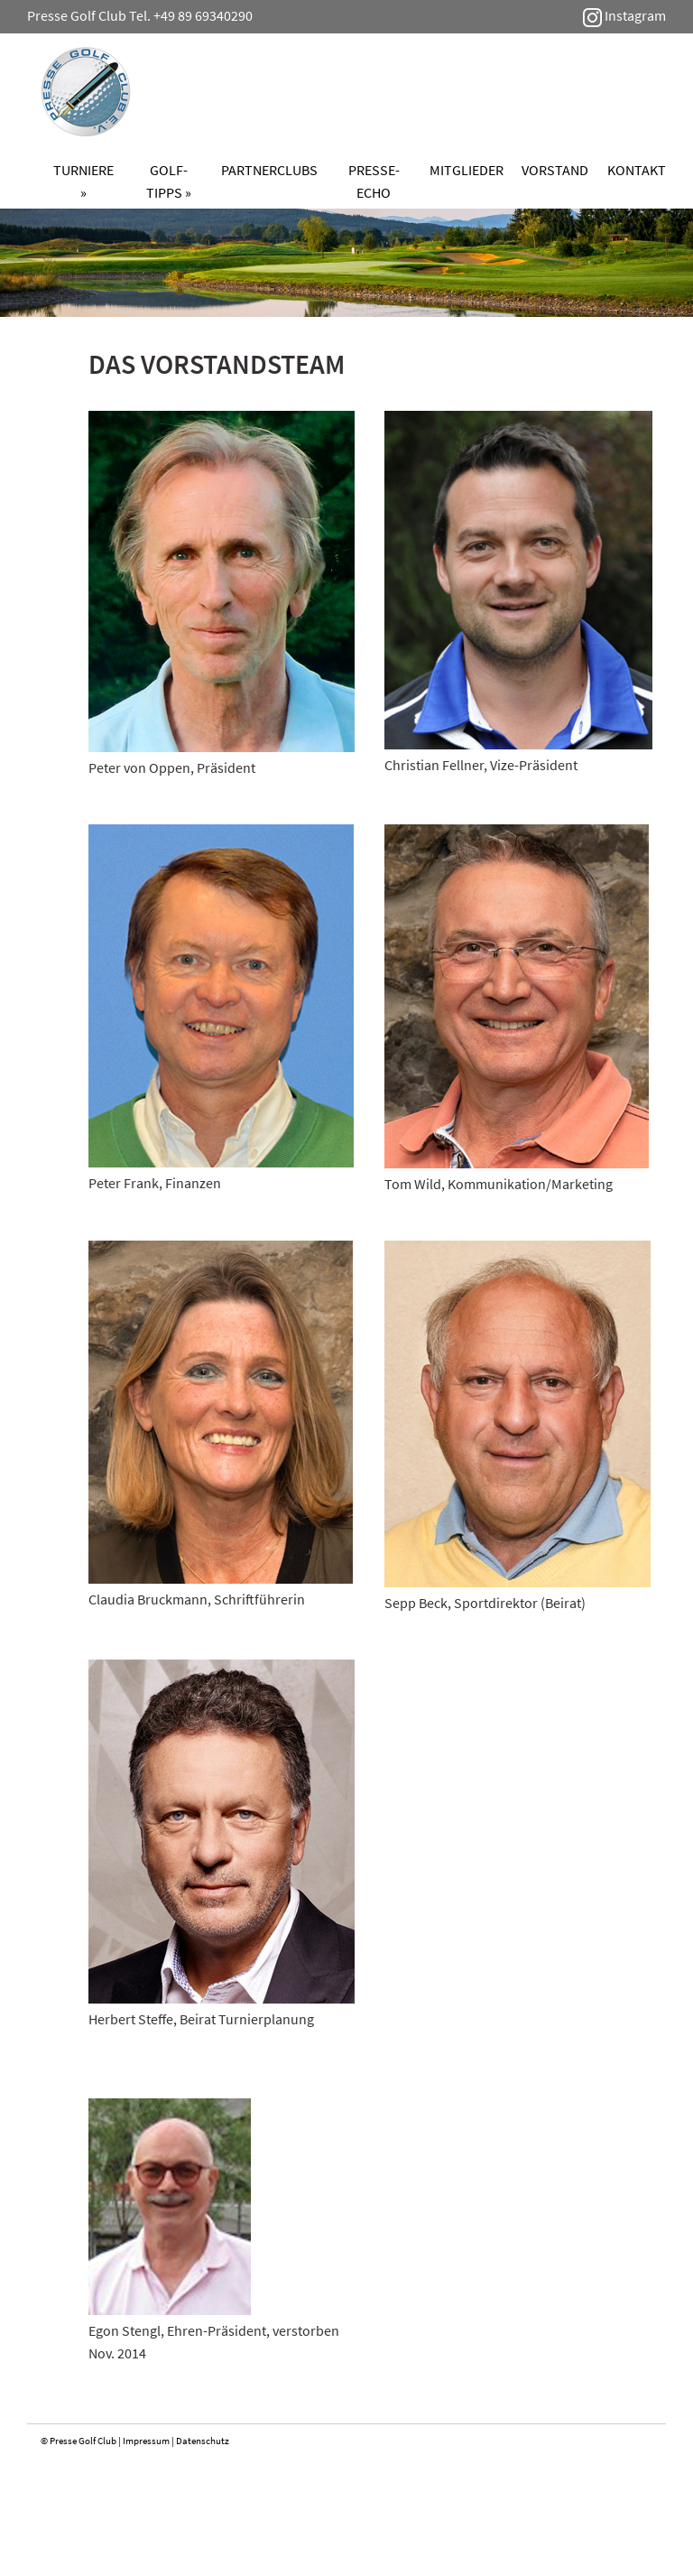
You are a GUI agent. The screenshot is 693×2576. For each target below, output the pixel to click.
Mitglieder (467, 170)
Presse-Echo (374, 181)
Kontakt (636, 170)
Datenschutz (202, 2440)
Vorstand (555, 170)
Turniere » (83, 181)
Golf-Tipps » (168, 181)
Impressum (146, 2440)
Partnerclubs (269, 170)
